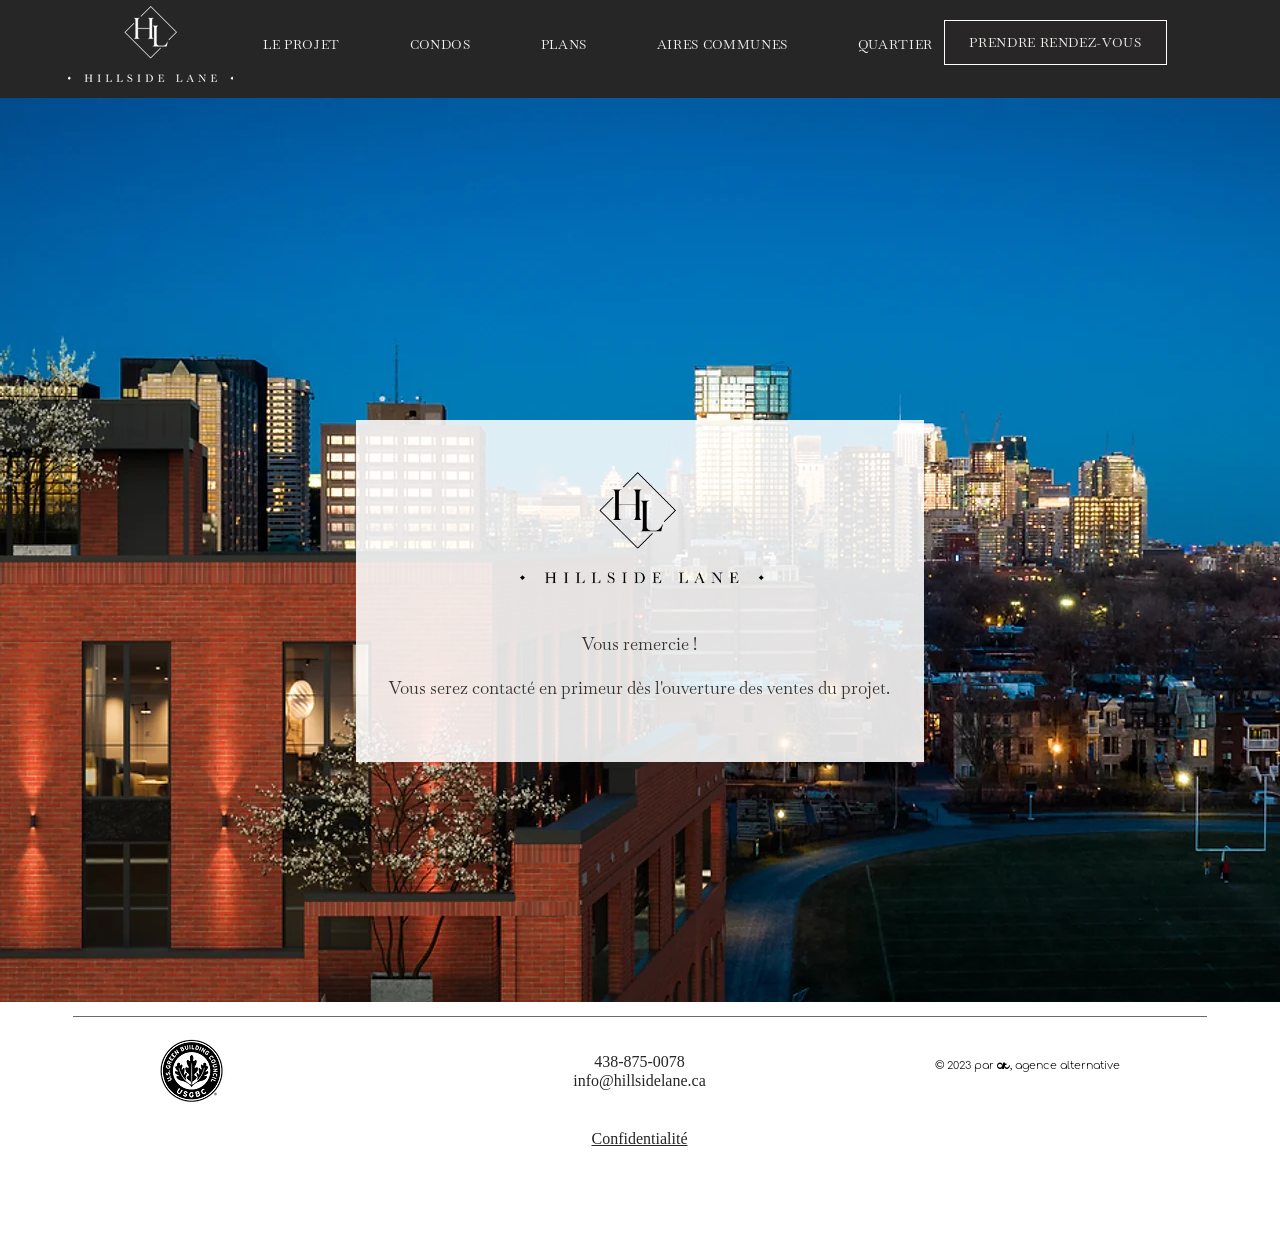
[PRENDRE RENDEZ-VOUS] (1055, 42)
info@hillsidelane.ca (639, 1080)
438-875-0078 (639, 1061)
